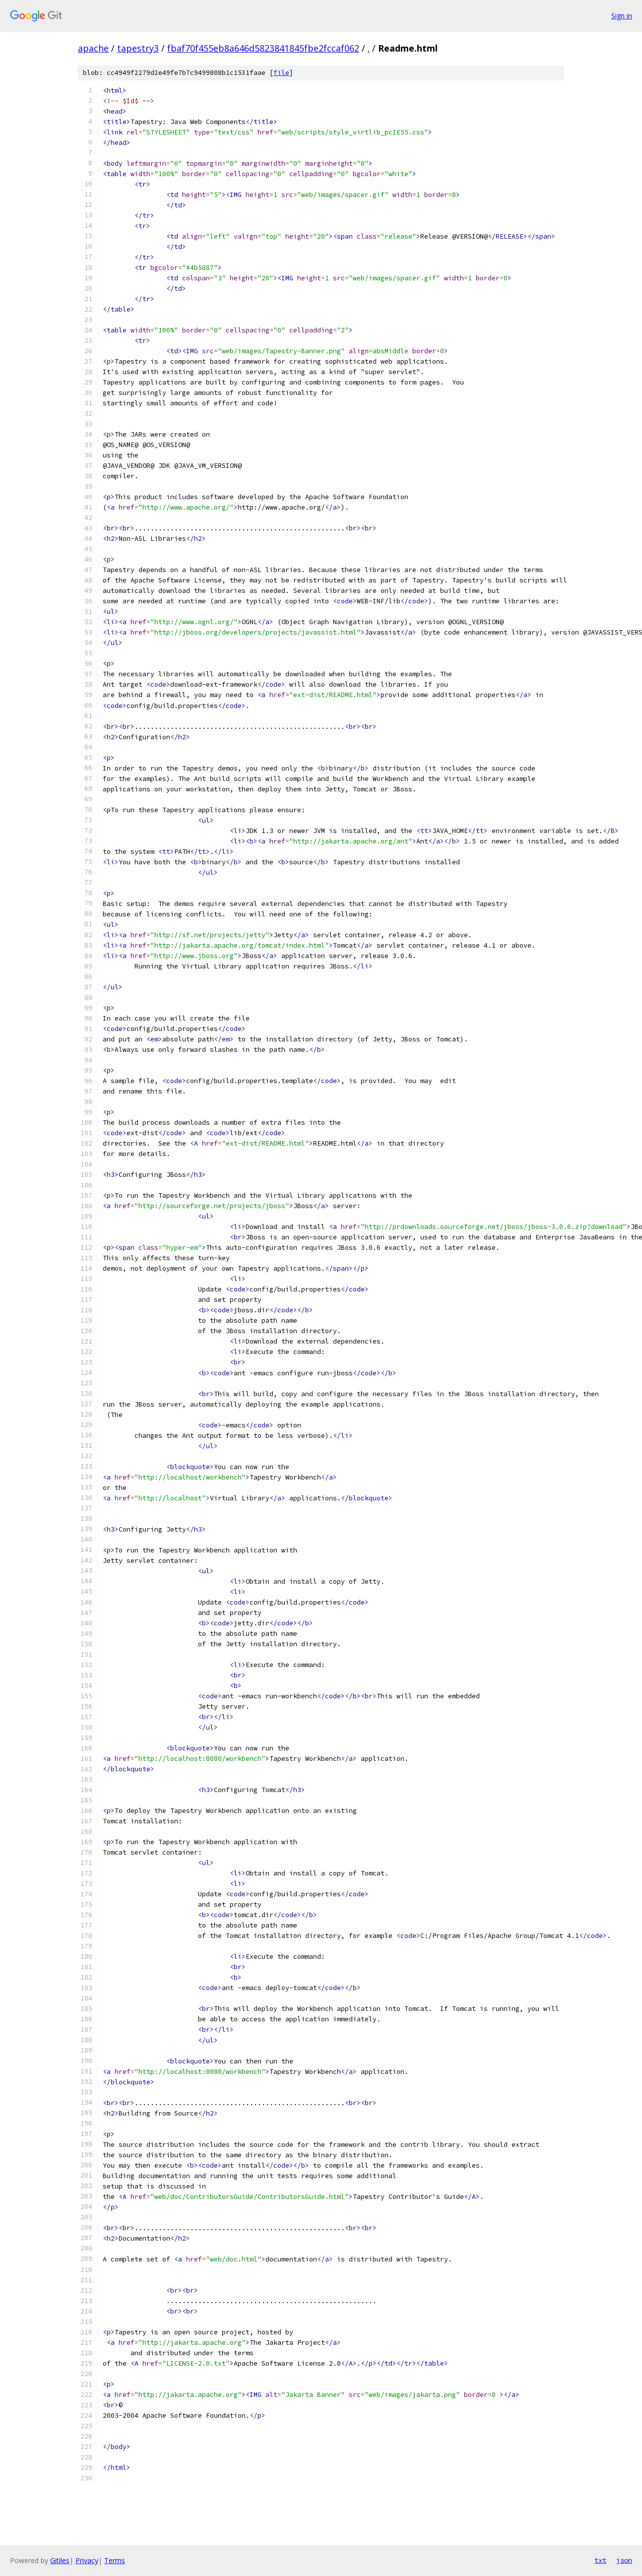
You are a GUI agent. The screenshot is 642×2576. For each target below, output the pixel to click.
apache (93, 48)
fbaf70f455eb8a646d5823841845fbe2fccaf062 (263, 48)
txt (600, 2560)
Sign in (621, 15)
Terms (114, 2560)
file (281, 72)
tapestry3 (138, 48)
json (624, 2560)
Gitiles (59, 2560)
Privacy (86, 2560)
